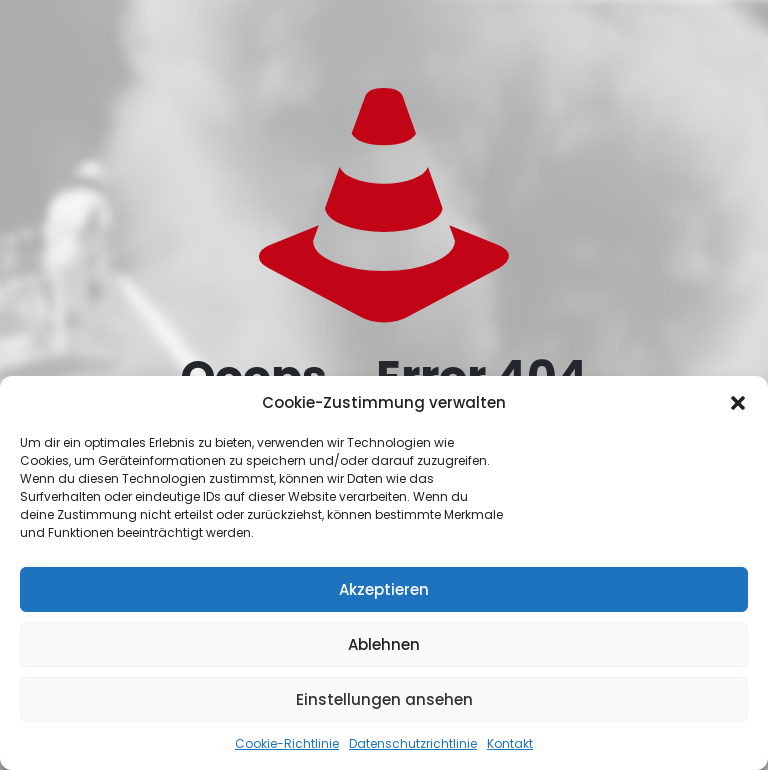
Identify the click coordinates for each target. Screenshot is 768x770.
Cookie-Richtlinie (287, 743)
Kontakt (510, 743)
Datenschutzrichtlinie (413, 743)
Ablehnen (384, 644)
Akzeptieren (384, 589)
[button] (738, 403)
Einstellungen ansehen (384, 699)
